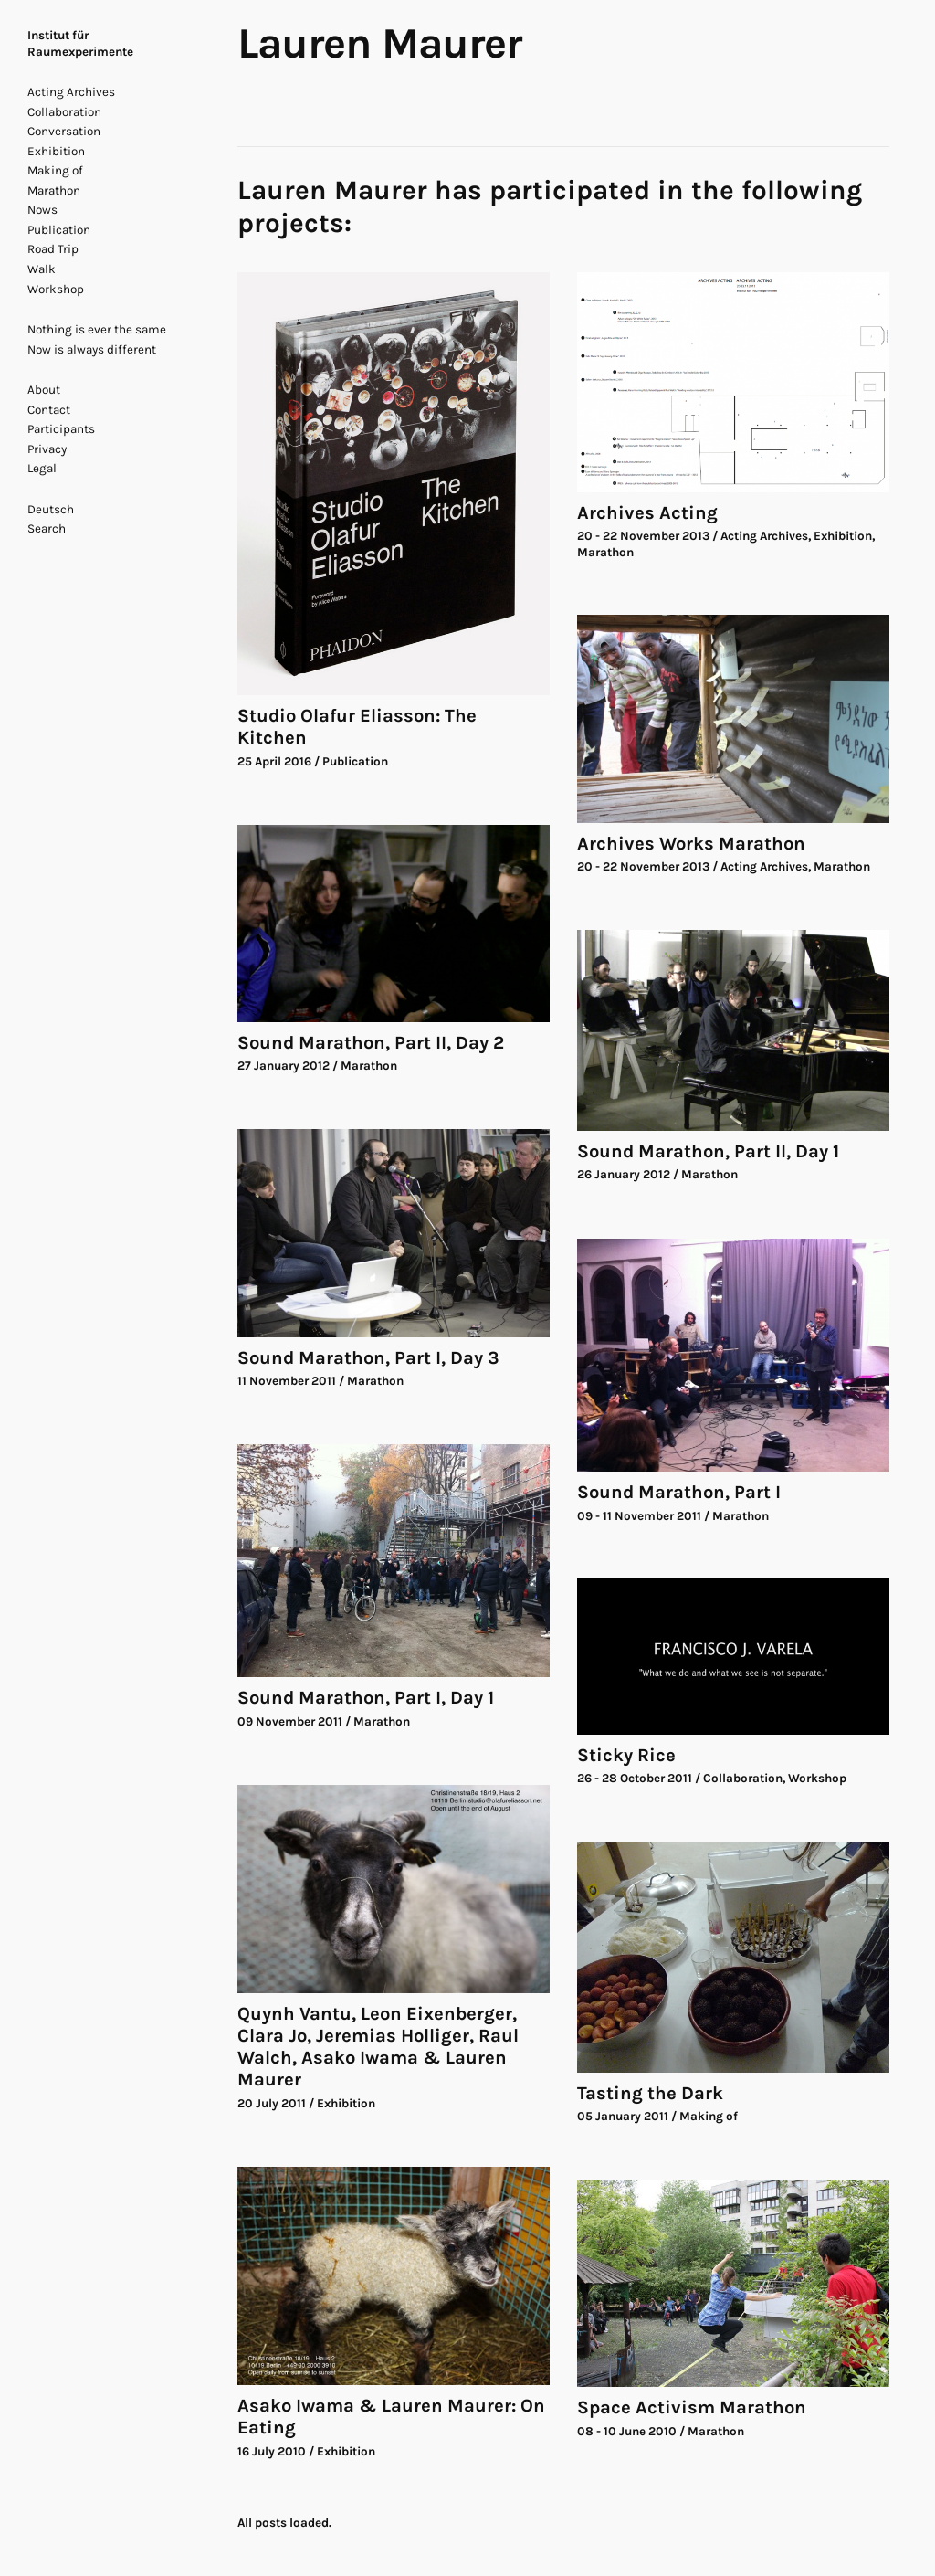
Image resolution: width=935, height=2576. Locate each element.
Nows (42, 209)
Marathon (53, 190)
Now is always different (91, 349)
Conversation (63, 131)
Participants (61, 429)
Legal (42, 468)
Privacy (47, 449)
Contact (48, 410)
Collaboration (64, 112)
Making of (55, 170)
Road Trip (53, 249)
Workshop (55, 289)
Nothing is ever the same (96, 329)
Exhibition (56, 151)
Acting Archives (71, 92)
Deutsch (50, 509)
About (43, 389)
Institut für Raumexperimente (80, 43)
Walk (41, 269)
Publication (58, 230)
